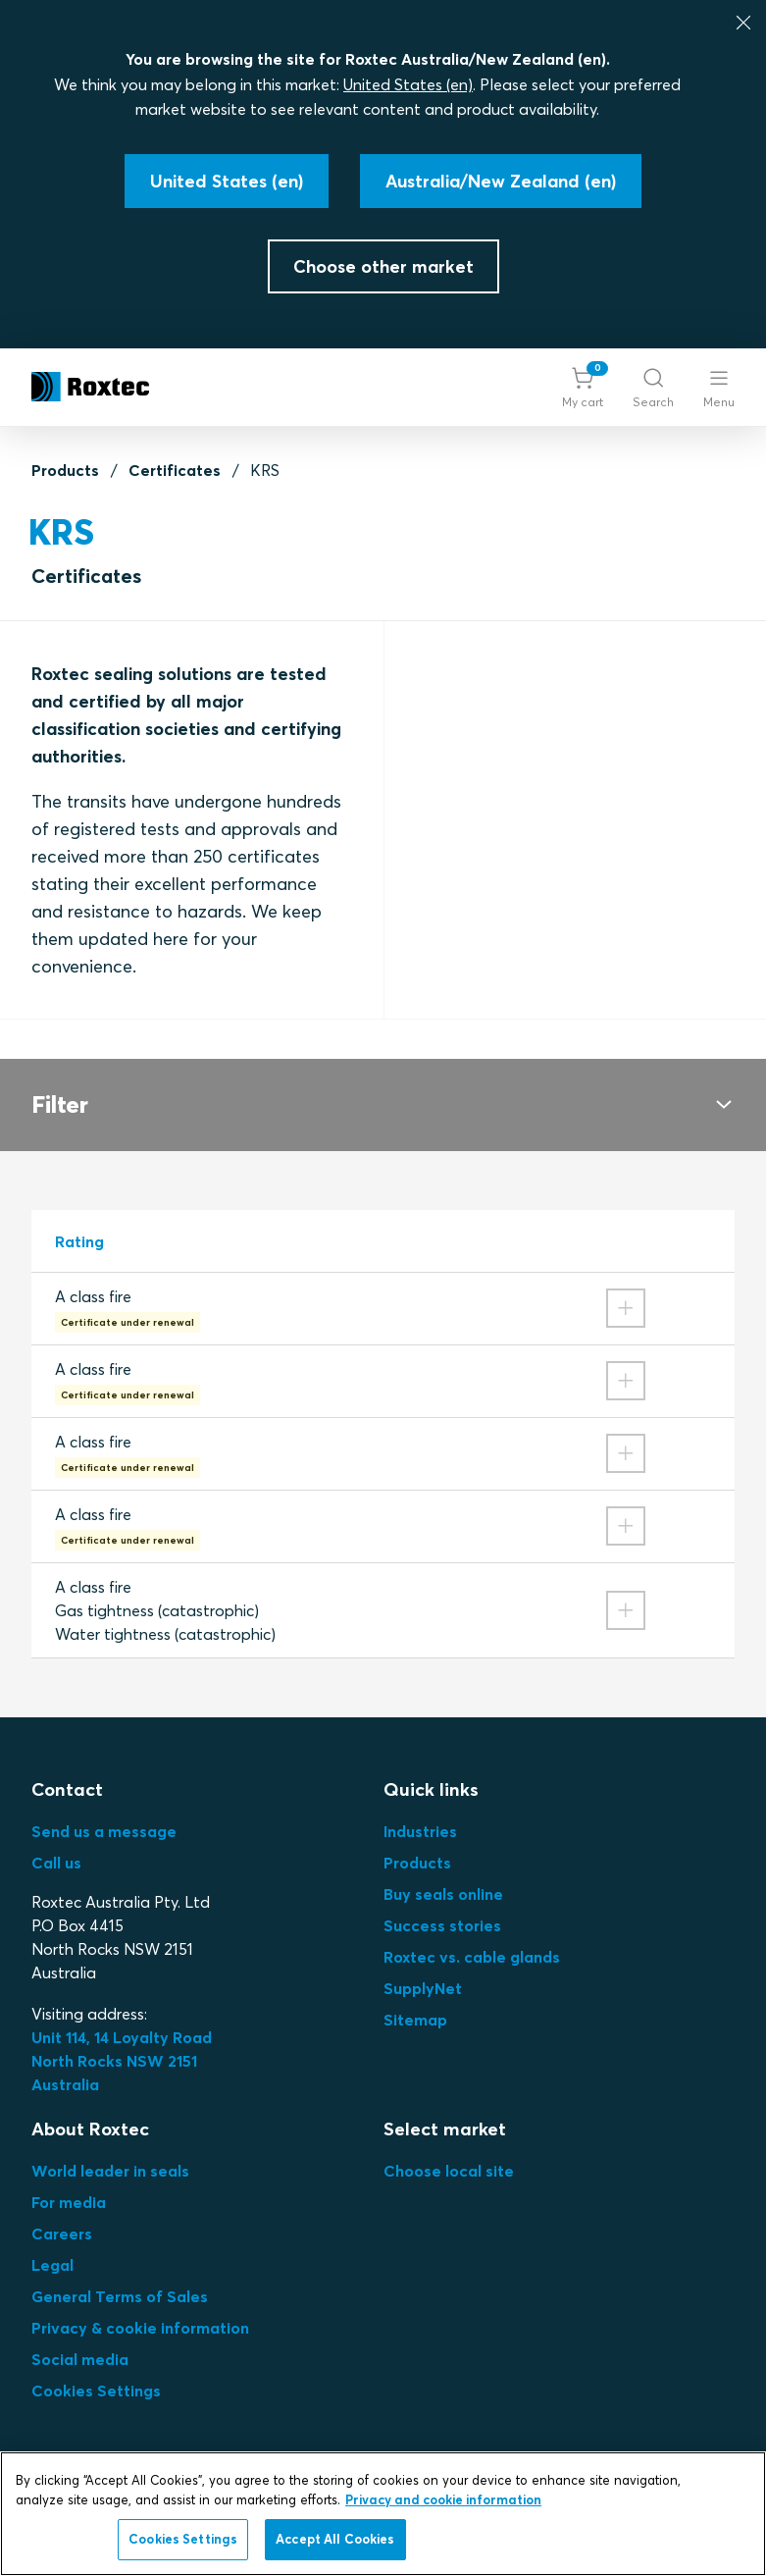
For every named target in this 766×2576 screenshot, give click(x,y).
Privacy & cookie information (140, 2328)
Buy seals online (443, 1894)
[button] (582, 387)
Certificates (174, 470)
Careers (61, 2233)
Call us (56, 1862)
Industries (420, 1831)
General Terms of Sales (119, 2296)
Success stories (442, 1925)
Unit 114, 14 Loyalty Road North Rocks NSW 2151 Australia (123, 2060)
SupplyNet (422, 1988)
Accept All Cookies (335, 2539)
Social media (79, 2359)
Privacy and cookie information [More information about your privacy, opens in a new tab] (443, 2499)
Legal (52, 2265)
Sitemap (415, 2019)
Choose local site (448, 2171)
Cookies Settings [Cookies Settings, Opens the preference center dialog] (182, 2539)
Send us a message (104, 1831)
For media (68, 2202)
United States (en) (408, 84)
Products (65, 470)
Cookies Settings (96, 2390)
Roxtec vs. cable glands (471, 1957)
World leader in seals (110, 2171)
